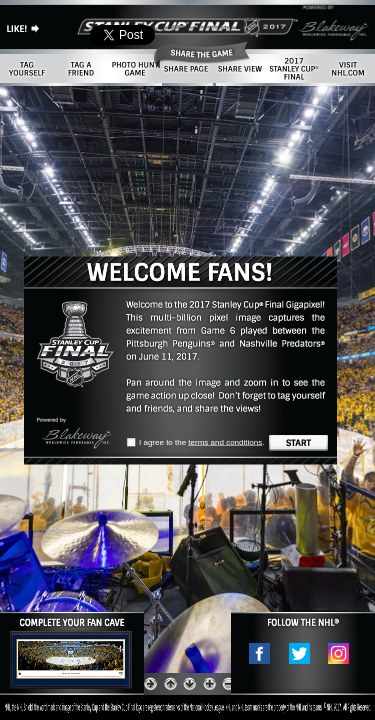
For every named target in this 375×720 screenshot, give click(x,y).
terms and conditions (225, 442)
